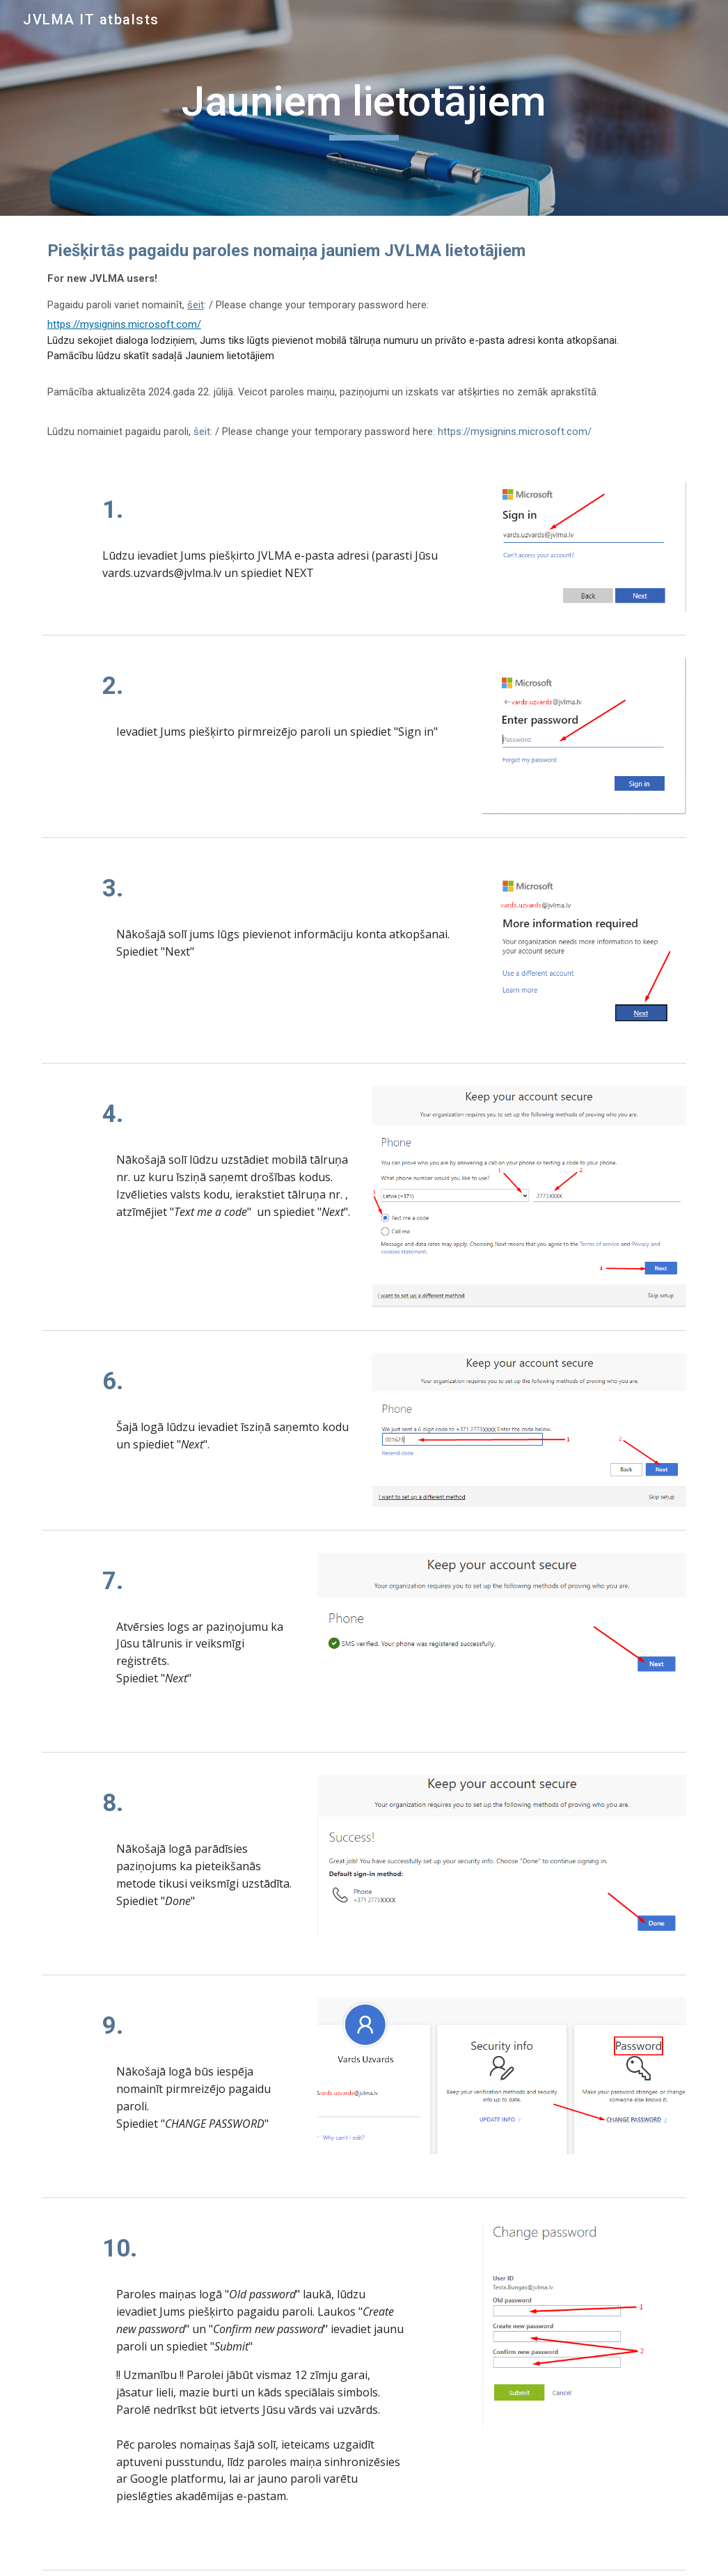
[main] (364, 108)
